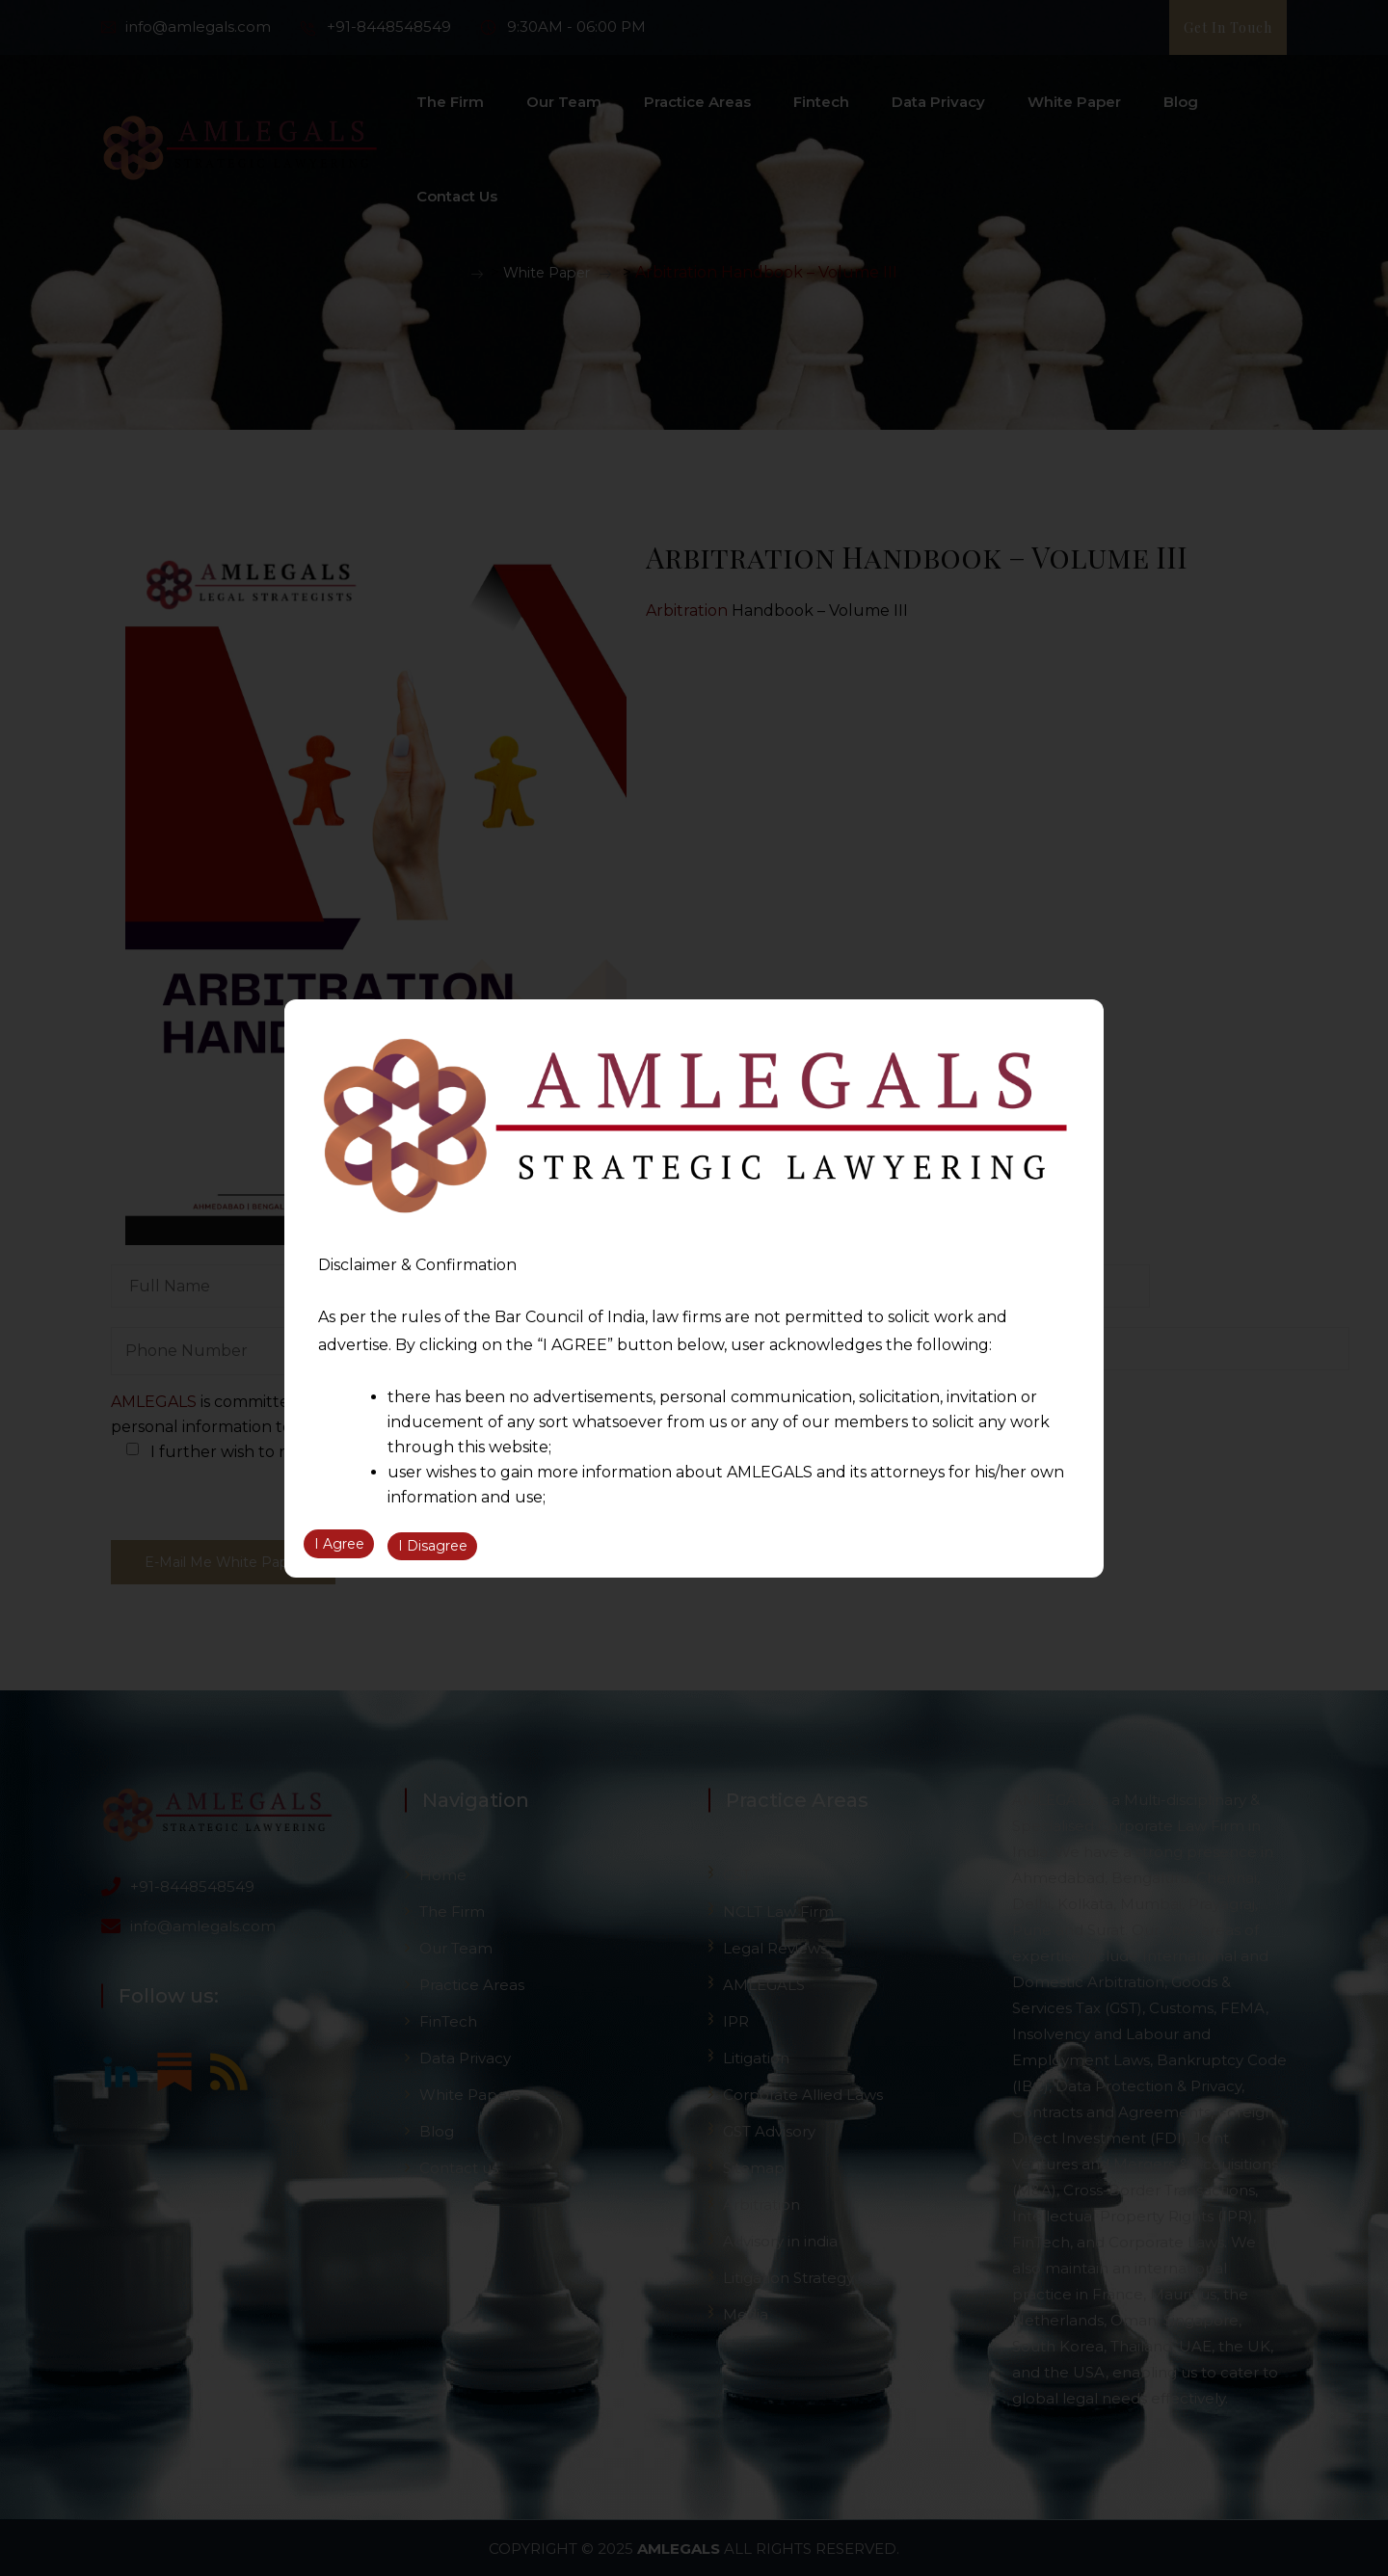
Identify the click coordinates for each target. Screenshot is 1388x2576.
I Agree (339, 1547)
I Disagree (432, 1547)
